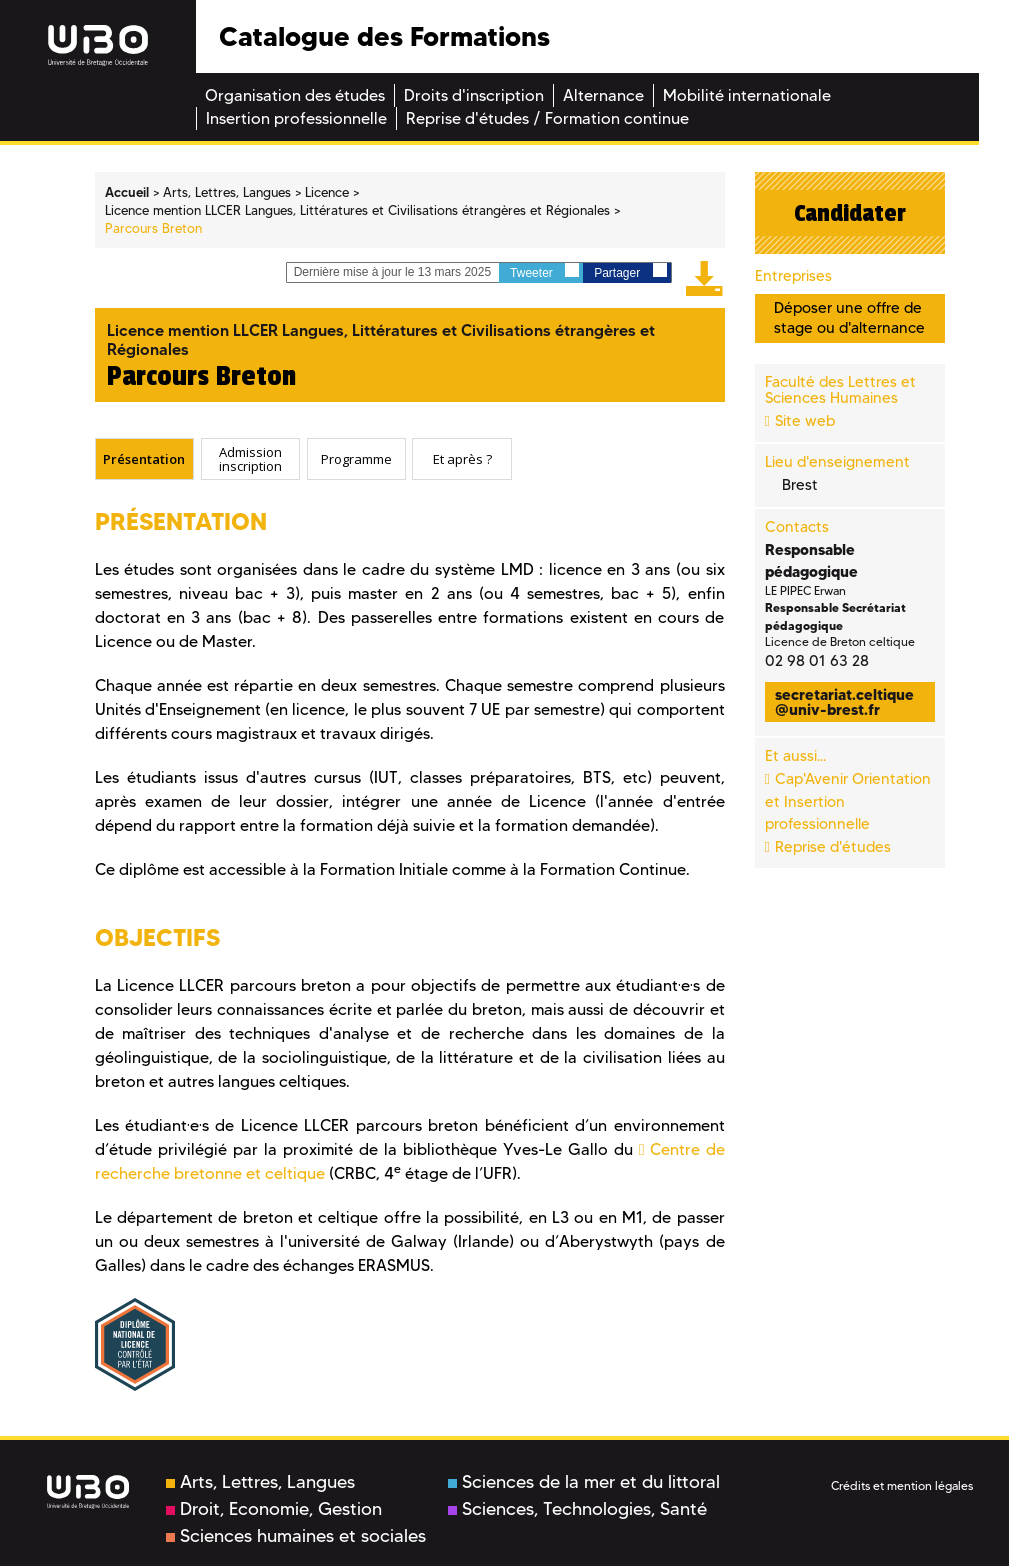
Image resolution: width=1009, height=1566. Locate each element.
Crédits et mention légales (902, 1485)
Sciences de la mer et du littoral (584, 1482)
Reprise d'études (833, 847)
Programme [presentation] (356, 459)
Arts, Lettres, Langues (260, 1482)
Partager (630, 271)
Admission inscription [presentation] (250, 459)
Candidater (850, 213)
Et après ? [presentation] (462, 459)
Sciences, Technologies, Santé (577, 1509)
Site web (805, 421)
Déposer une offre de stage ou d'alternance (849, 317)
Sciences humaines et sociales (296, 1536)
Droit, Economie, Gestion (274, 1509)
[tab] (145, 459)
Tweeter (544, 271)
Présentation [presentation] (144, 459)
